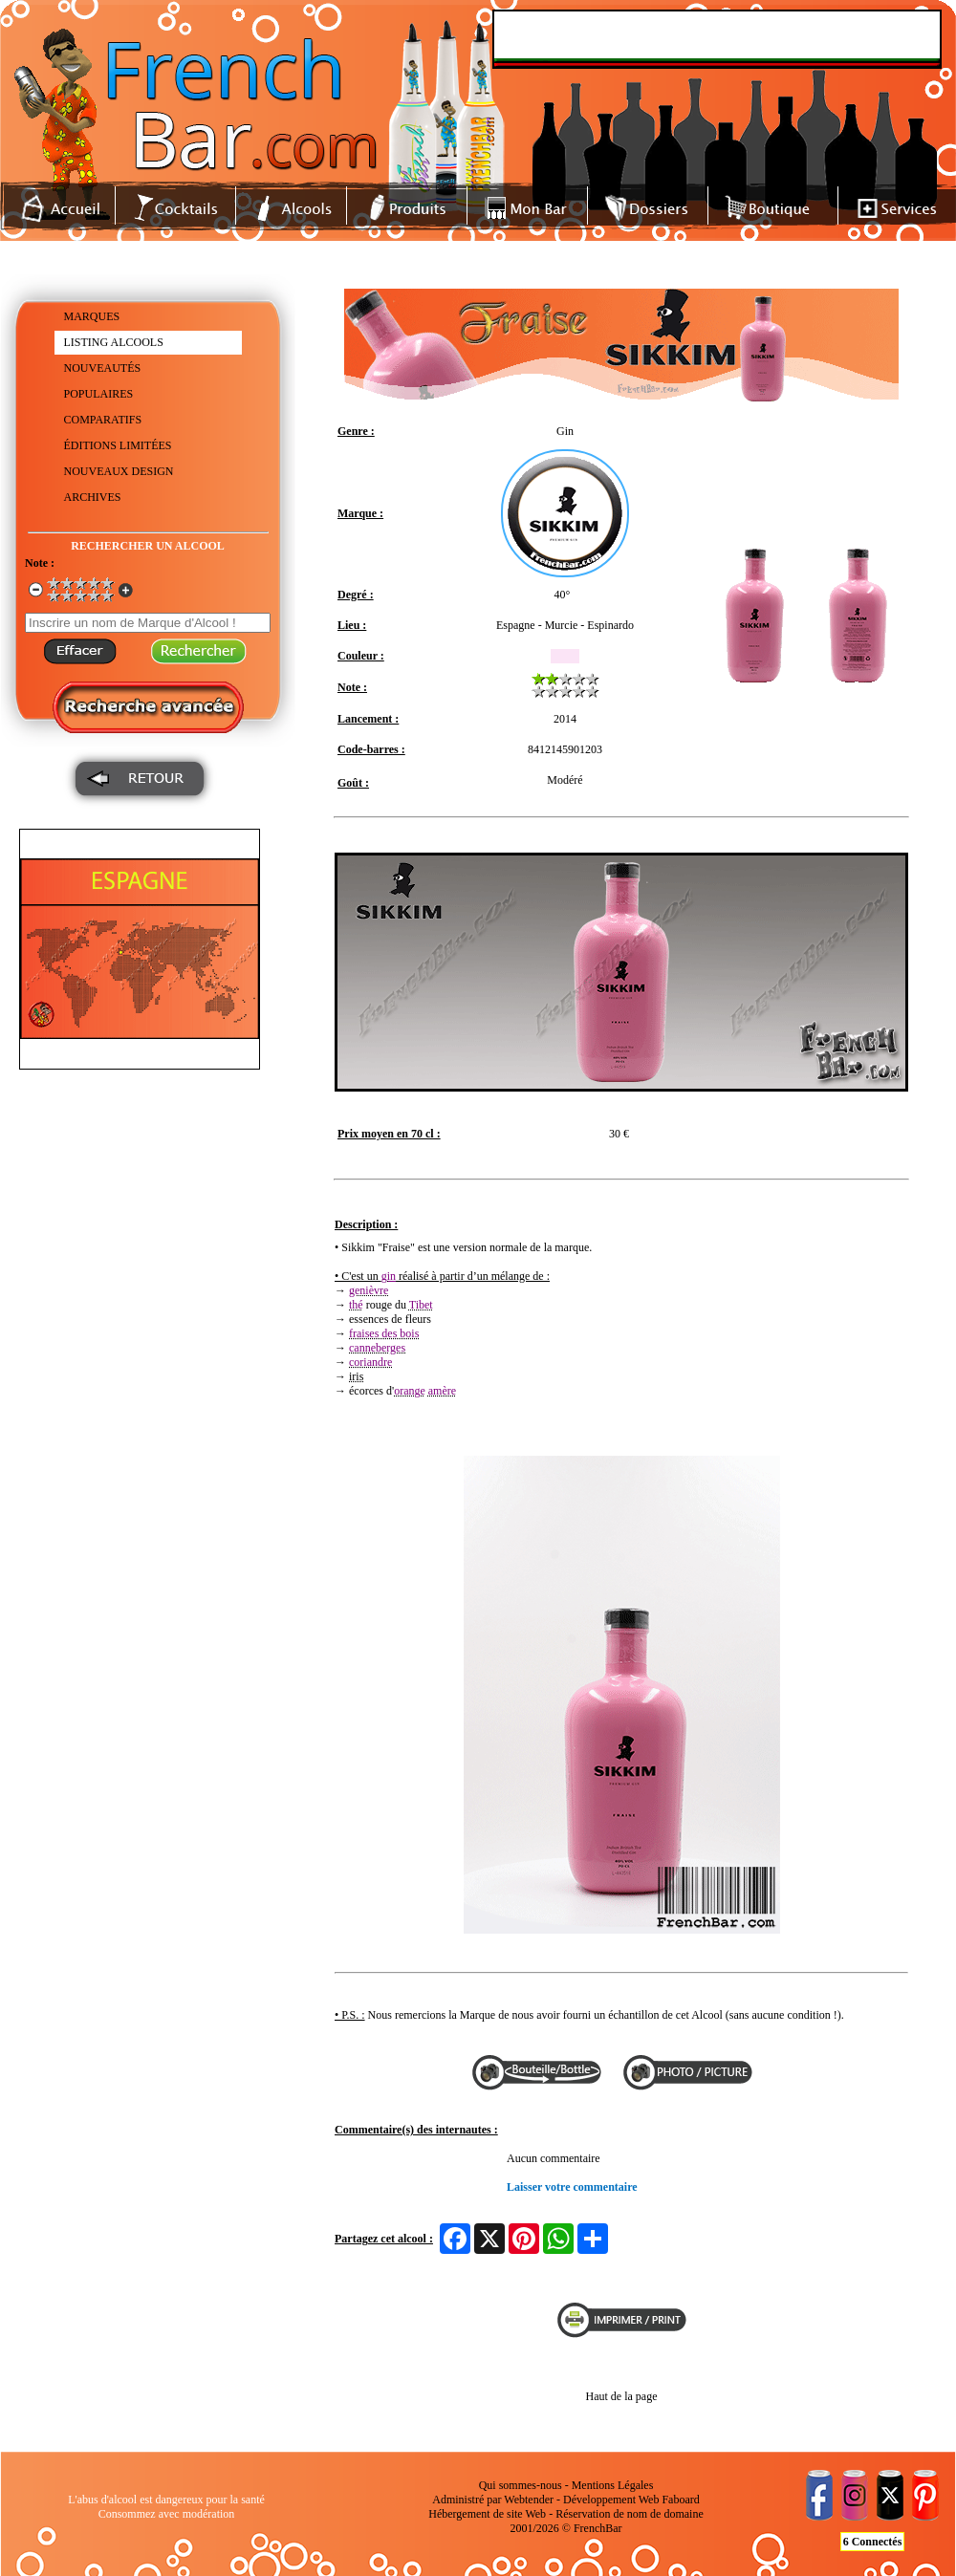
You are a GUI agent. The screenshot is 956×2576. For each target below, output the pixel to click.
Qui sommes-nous (520, 2485)
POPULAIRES (99, 393)
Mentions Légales (613, 2485)
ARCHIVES (92, 497)
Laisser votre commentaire (572, 2187)
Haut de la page (622, 2396)
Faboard (680, 2499)
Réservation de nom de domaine (629, 2514)
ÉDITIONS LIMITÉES (118, 445)
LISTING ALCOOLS (113, 342)
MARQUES (92, 316)
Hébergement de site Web (487, 2514)
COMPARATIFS (103, 419)
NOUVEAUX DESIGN (119, 471)
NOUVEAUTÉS (102, 368)
